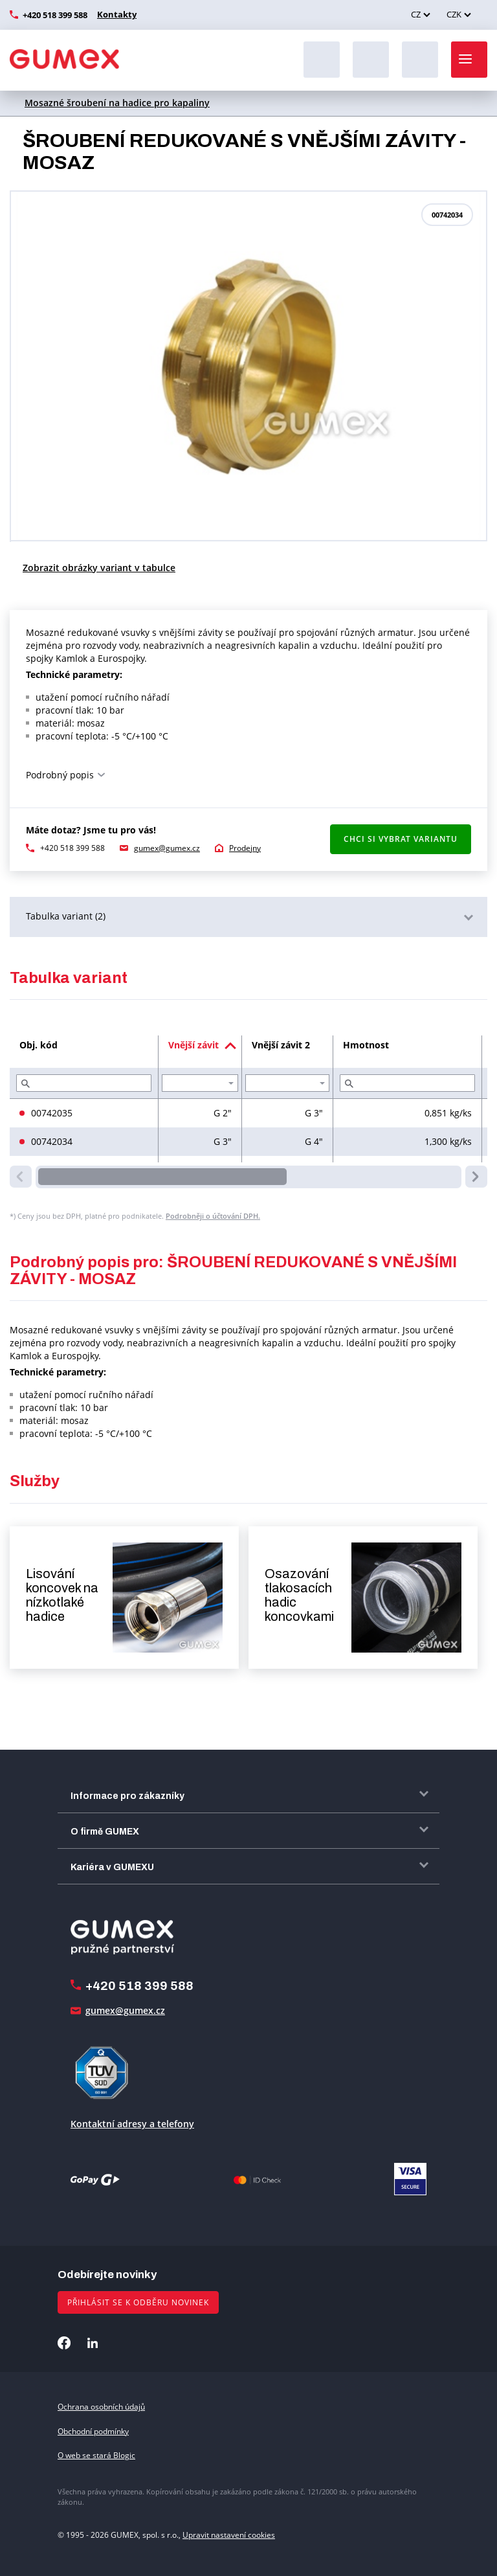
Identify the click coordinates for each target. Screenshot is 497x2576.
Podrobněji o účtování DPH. (213, 1216)
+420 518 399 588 (55, 15)
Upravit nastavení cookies (228, 2534)
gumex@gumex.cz (167, 847)
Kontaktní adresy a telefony (132, 2124)
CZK (454, 14)
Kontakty (115, 14)
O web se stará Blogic (96, 2455)
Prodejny (245, 847)
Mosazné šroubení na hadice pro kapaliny (117, 102)
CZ (416, 14)
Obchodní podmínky (93, 2431)
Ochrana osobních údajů (101, 2406)
